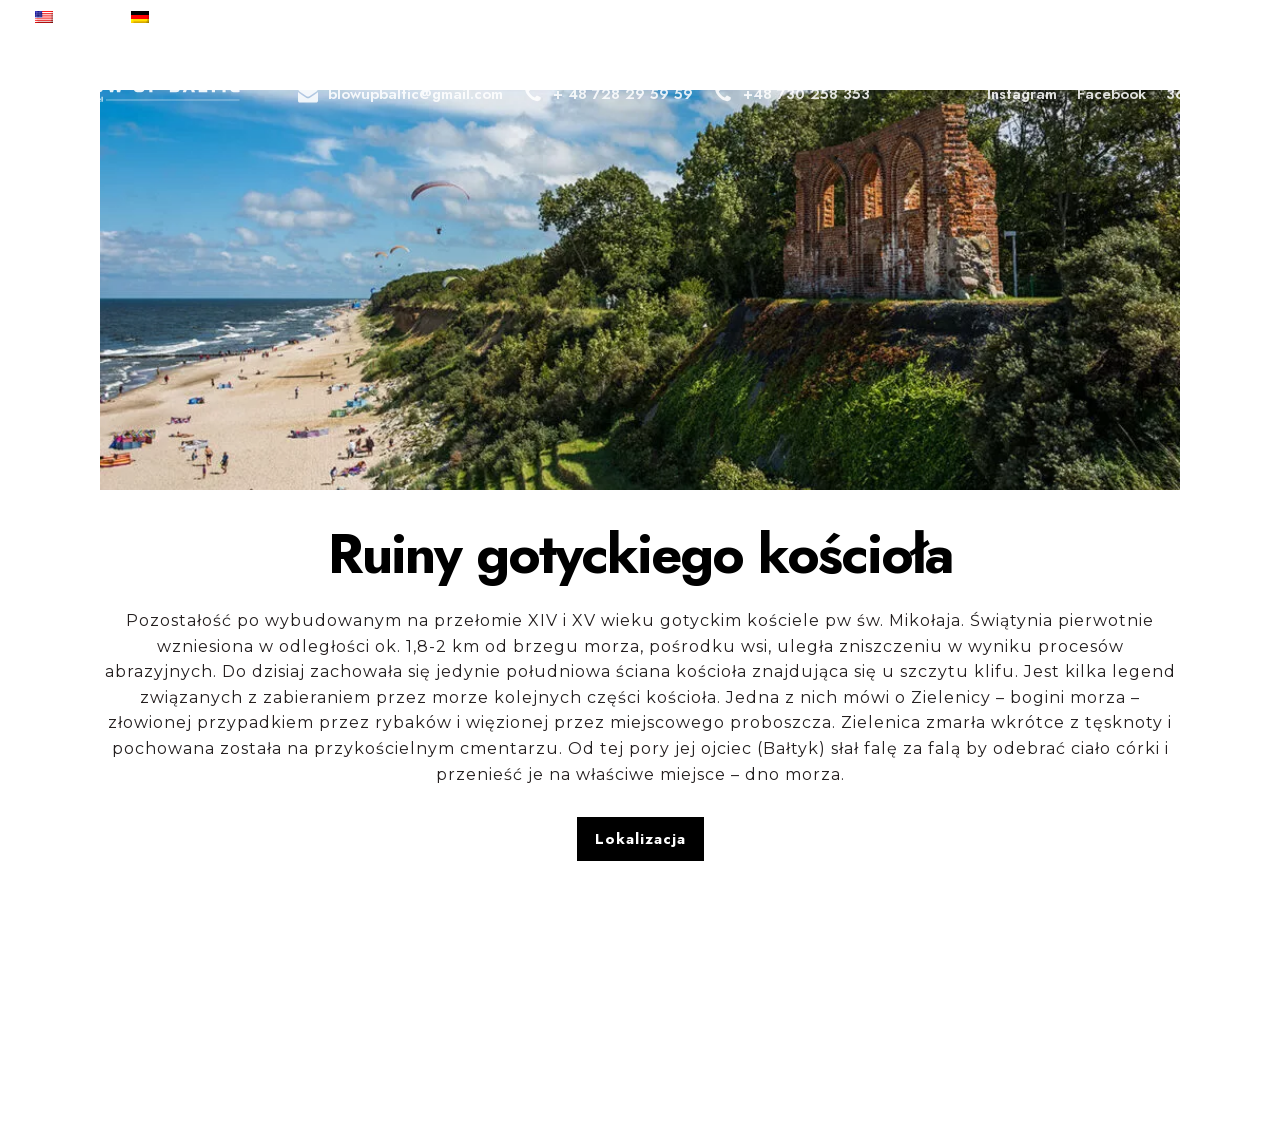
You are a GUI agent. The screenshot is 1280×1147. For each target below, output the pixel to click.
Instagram (1022, 94)
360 (1184, 93)
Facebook (1111, 94)
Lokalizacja (640, 839)
